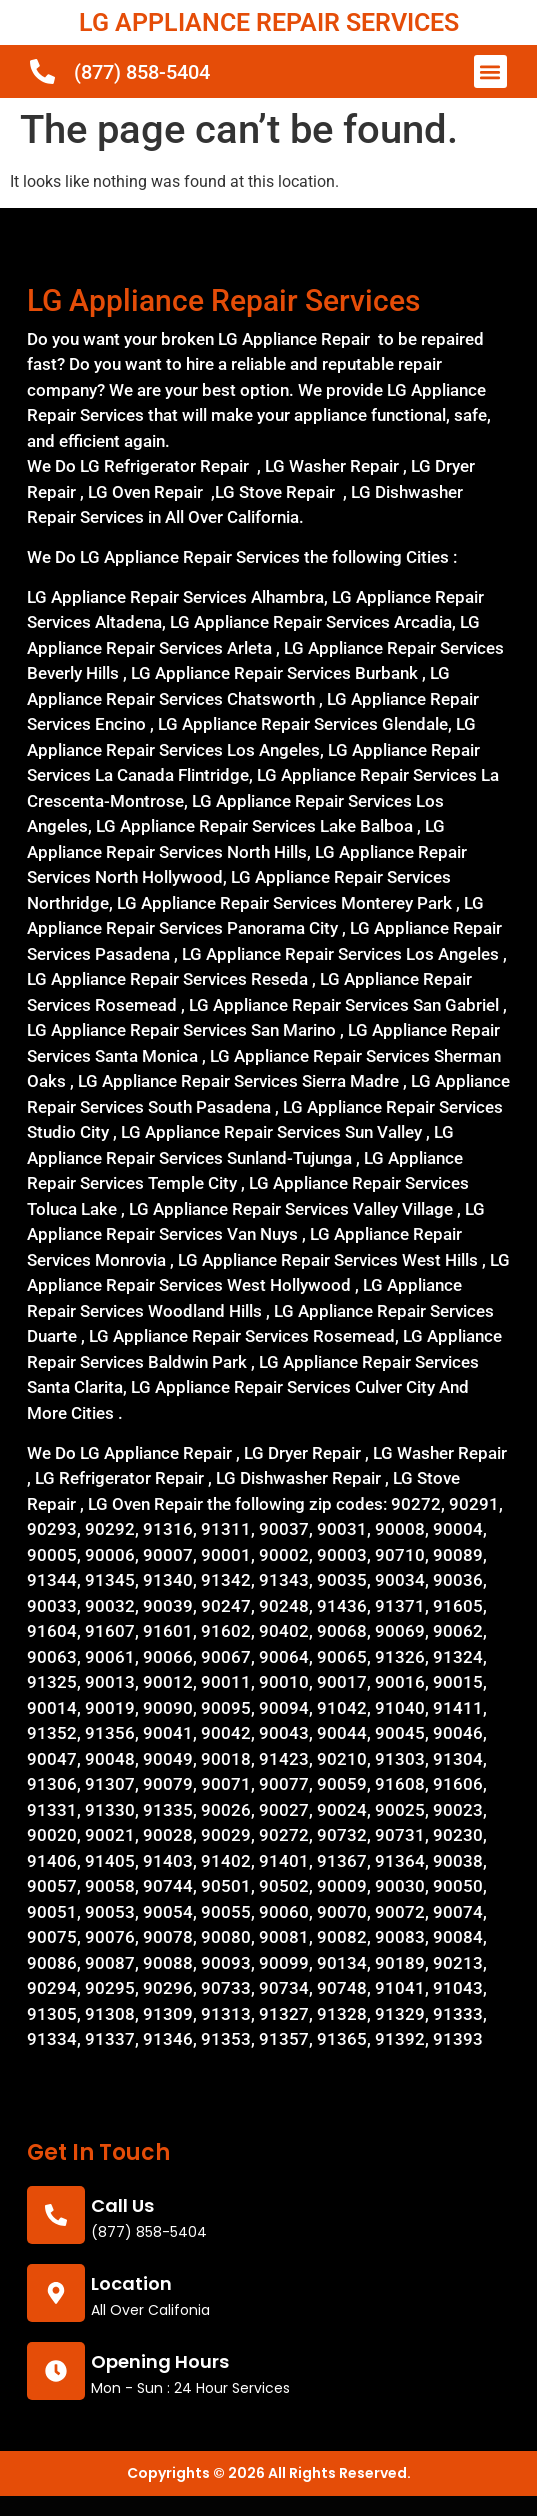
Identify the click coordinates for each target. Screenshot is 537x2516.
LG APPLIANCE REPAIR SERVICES (269, 22)
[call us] (56, 2215)
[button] (490, 71)
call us (122, 2205)
